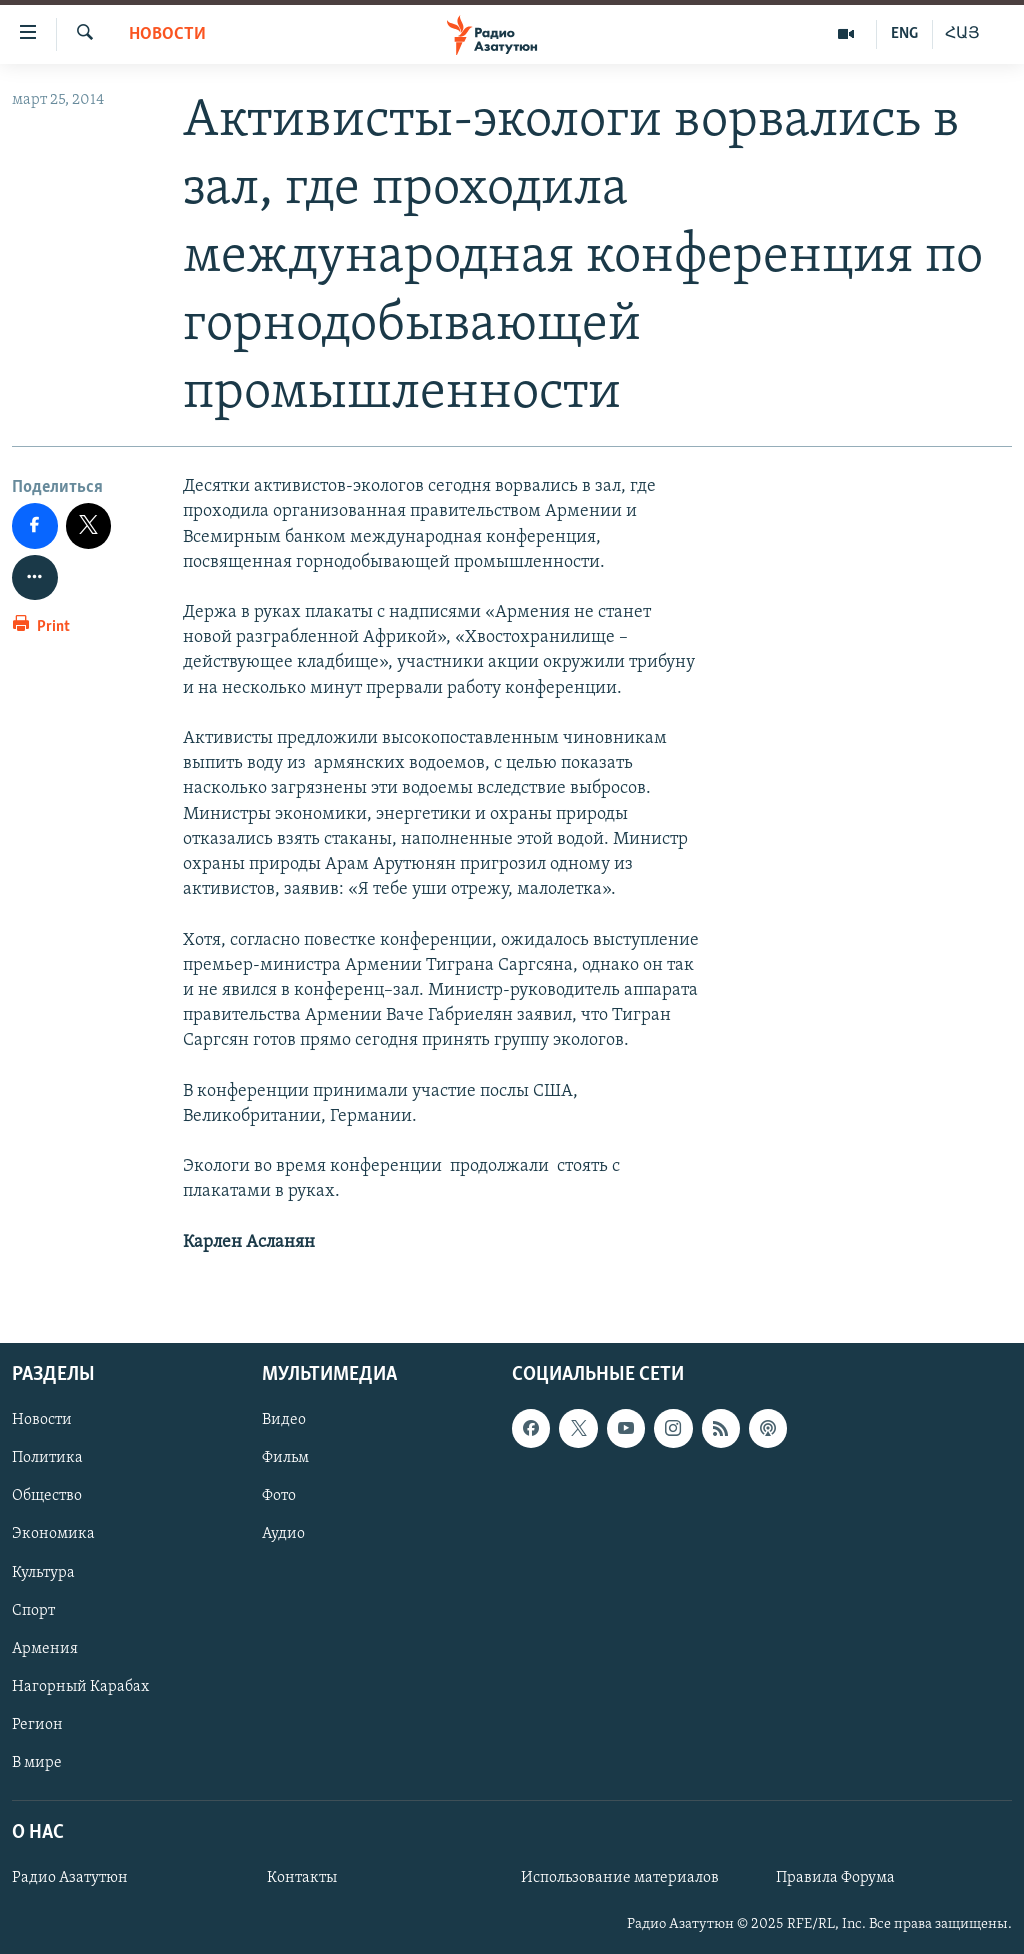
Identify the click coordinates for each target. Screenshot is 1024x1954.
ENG (904, 34)
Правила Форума (835, 1878)
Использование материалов (620, 1878)
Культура (43, 1573)
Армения (45, 1649)
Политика (47, 1458)
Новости (167, 34)
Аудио (283, 1534)
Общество (47, 1496)
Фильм (285, 1458)
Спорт (33, 1611)
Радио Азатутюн (70, 1878)
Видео (284, 1420)
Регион (37, 1725)
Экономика (53, 1534)
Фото (279, 1496)
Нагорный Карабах (80, 1687)
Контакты (302, 1878)
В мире (37, 1763)
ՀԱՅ (962, 34)
